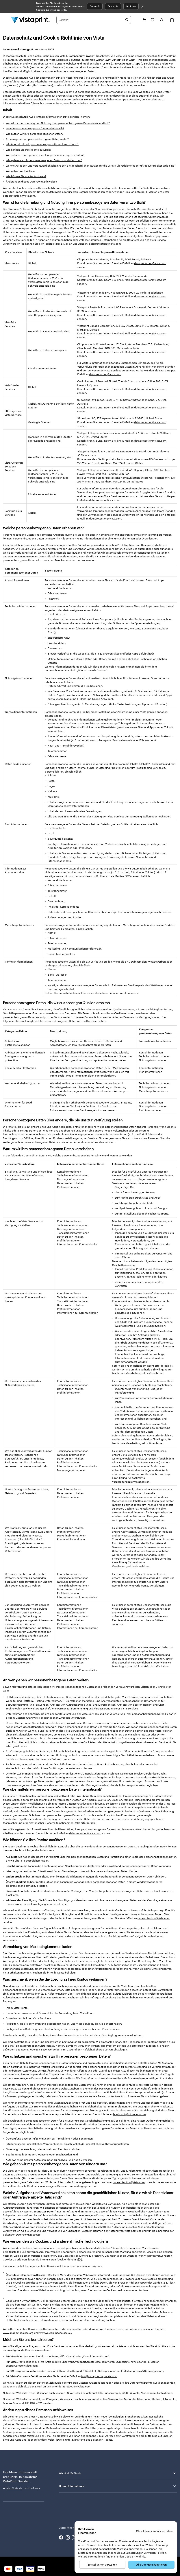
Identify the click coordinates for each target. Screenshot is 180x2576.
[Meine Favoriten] (152, 20)
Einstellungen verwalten (102, 2564)
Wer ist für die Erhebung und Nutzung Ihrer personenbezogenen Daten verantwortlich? (58, 123)
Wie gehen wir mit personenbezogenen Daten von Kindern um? (44, 160)
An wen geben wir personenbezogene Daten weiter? (37, 139)
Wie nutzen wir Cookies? (20, 170)
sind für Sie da (14, 2488)
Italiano (131, 6)
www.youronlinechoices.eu (55, 2332)
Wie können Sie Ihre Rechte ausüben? (28, 149)
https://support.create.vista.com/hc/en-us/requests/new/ (102, 2361)
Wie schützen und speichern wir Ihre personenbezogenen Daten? (45, 154)
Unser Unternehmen (117, 2486)
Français (113, 6)
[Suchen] (127, 19)
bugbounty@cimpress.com (129, 2114)
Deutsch (95, 6)
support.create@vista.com (22, 2365)
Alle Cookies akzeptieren (151, 2564)
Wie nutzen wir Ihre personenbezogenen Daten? (34, 133)
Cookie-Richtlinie (67, 2259)
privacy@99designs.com (148, 2370)
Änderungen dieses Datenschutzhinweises (31, 181)
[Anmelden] (162, 19)
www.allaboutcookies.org (18, 2332)
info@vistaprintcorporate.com (99, 2376)
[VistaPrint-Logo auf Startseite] (30, 20)
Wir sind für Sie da (117, 2473)
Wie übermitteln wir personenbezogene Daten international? (42, 144)
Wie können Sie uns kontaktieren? (26, 176)
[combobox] (91, 20)
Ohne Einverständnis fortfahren (154, 2531)
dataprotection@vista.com (19, 195)
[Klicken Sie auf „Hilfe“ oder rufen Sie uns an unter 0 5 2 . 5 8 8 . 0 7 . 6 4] (136, 20)
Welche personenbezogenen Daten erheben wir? (35, 128)
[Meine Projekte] (144, 20)
